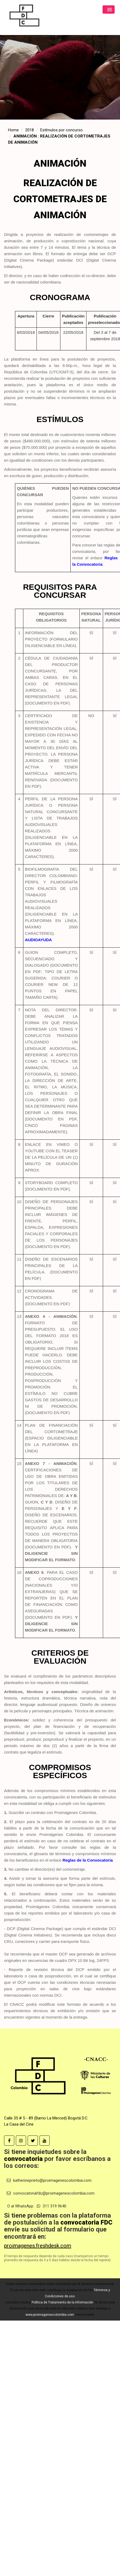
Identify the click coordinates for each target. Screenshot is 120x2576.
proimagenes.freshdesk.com (37, 2245)
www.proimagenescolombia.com (50, 2315)
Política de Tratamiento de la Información (62, 2302)
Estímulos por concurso (61, 130)
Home (13, 130)
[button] (109, 9)
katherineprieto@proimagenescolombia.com (49, 2180)
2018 (29, 130)
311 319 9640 (51, 2206)
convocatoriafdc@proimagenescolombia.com (50, 2193)
